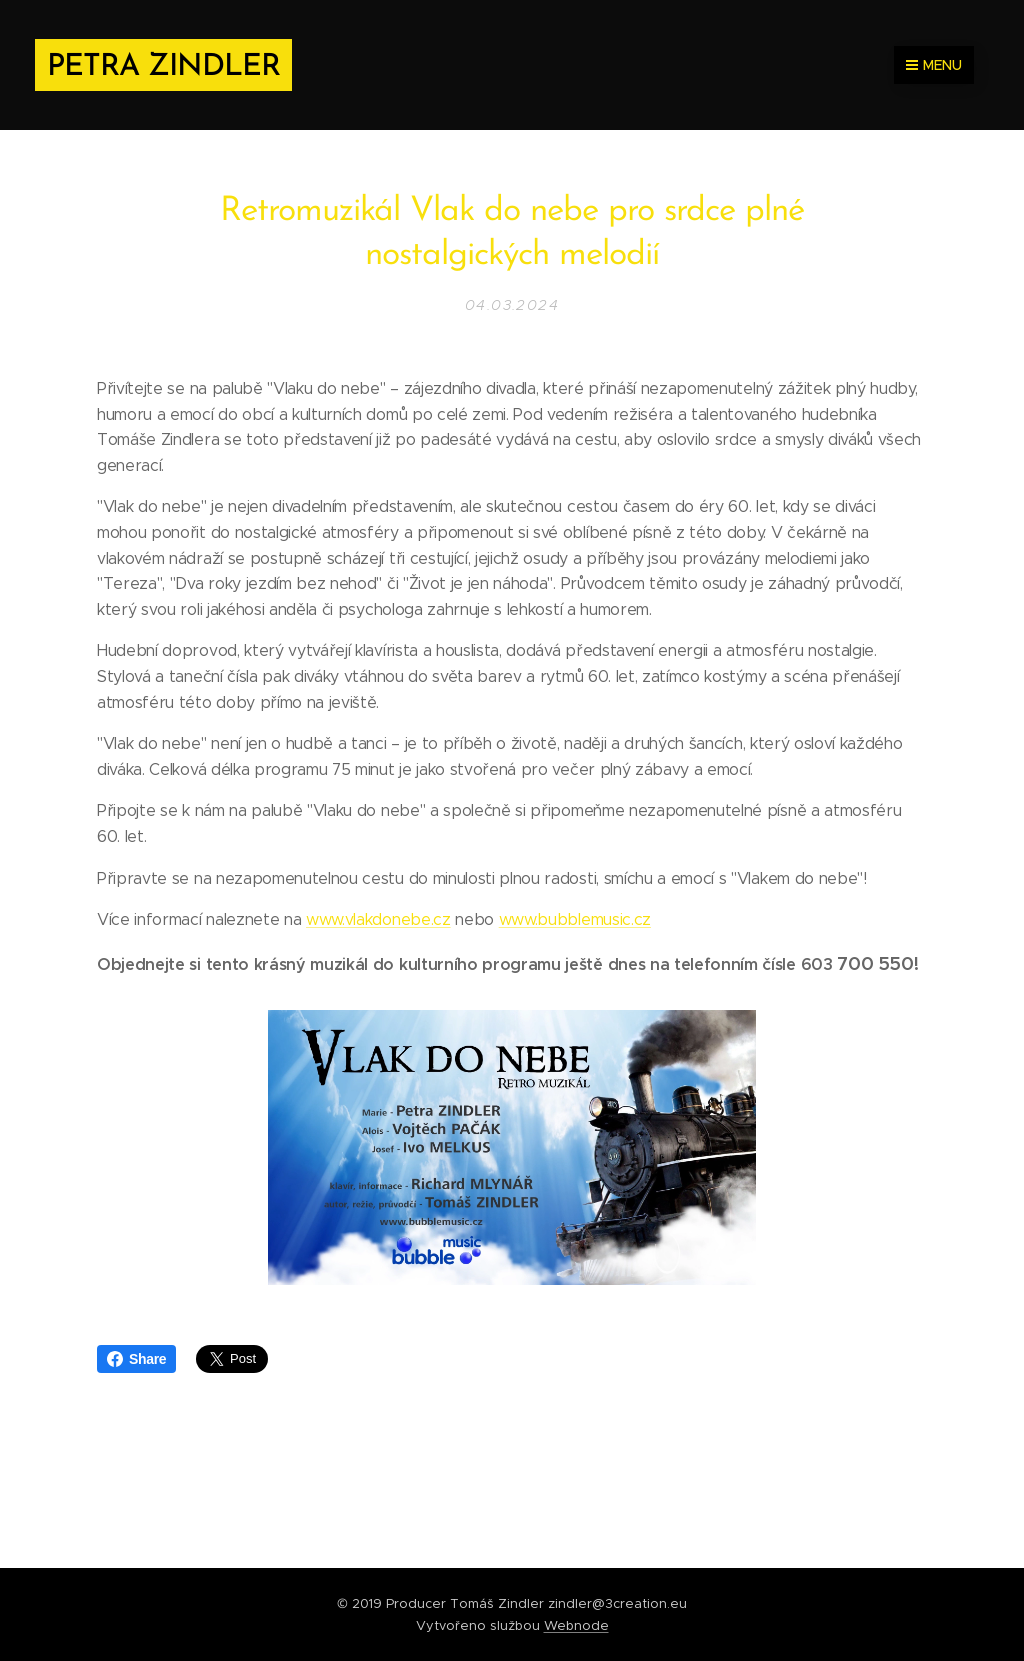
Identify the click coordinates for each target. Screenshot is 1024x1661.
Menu (934, 65)
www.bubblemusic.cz (575, 919)
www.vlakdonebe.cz (378, 919)
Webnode (576, 1625)
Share (136, 1359)
